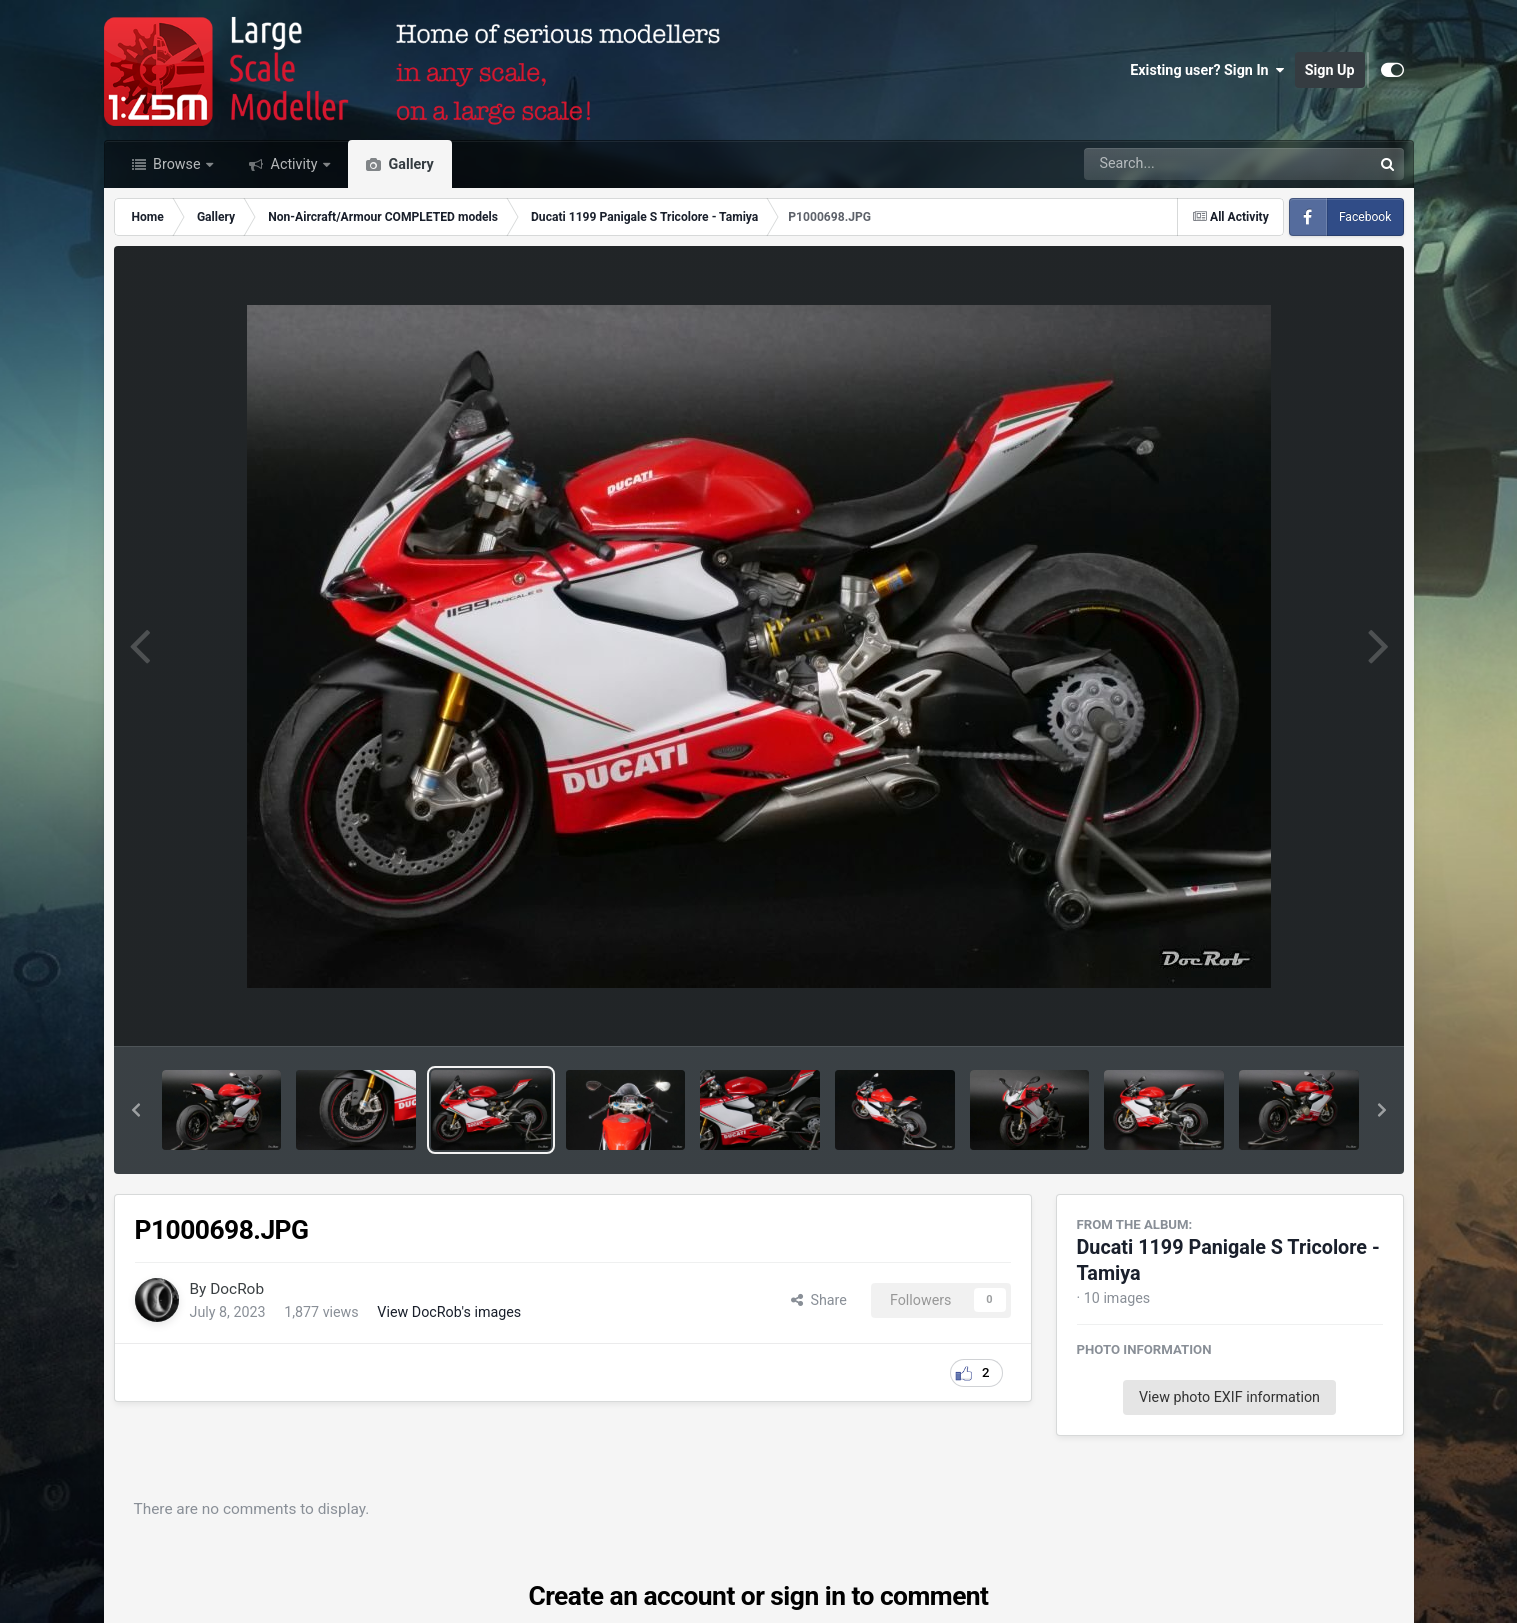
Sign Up (1330, 70)
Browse (177, 164)
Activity (294, 164)
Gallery (409, 164)
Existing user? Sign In (1207, 70)
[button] (136, 1110)
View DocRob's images (449, 1312)
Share (819, 1300)
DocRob (237, 1289)
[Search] (1173, 164)
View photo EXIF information (1229, 1397)
